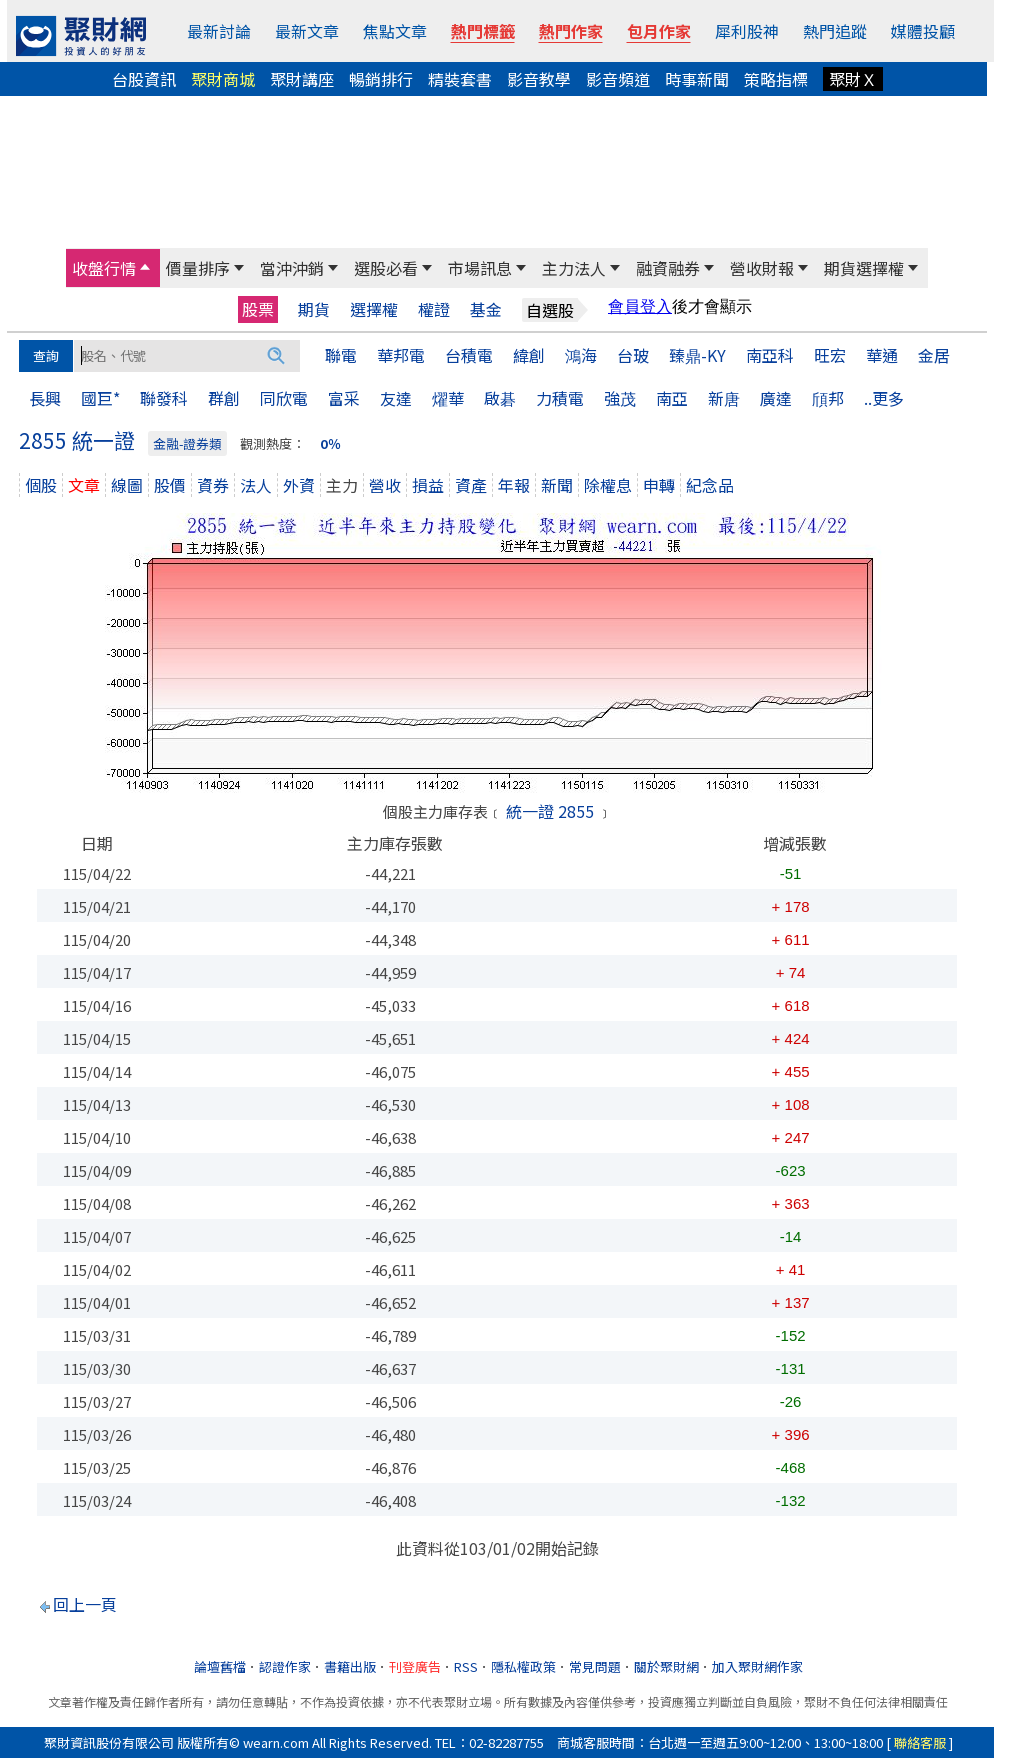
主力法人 (574, 268)
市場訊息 (480, 268)
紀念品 (710, 485)
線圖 (127, 485)
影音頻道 (618, 79)
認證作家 (285, 1666)
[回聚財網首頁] (81, 36)
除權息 (608, 485)
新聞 (557, 485)
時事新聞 (697, 79)
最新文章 (307, 31)
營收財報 (762, 268)
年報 (514, 485)
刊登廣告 (415, 1666)
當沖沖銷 (292, 268)
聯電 (341, 355)
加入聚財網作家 (757, 1666)
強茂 (620, 398)
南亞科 (770, 355)
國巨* (100, 398)
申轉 (659, 485)
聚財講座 (302, 79)
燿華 (448, 398)
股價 (170, 485)
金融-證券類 (187, 443)
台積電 (469, 355)
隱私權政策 (523, 1666)
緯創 (529, 355)
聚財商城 (223, 79)
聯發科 (164, 398)
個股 (41, 485)
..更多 (884, 398)
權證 (434, 309)
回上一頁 (85, 1604)
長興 (45, 398)
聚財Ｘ (853, 79)
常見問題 (595, 1666)
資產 (471, 485)
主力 (342, 485)
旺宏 (830, 355)
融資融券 (668, 268)
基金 (486, 309)
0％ (330, 443)
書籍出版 (350, 1666)
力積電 (560, 398)
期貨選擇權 (864, 268)
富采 (344, 398)
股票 (258, 309)
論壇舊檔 (220, 1666)
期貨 (314, 309)
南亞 (672, 398)
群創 (224, 398)
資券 (213, 485)
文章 (84, 485)
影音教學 (539, 79)
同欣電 (284, 398)
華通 (882, 355)
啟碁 (500, 398)
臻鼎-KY (697, 355)
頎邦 (828, 398)
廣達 (776, 398)
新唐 (724, 398)
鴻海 (581, 355)
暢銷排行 (381, 79)
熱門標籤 (483, 31)
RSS (466, 1666)
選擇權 (374, 309)
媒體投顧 (923, 31)
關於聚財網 (666, 1666)
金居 (934, 355)
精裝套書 (460, 79)
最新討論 (219, 31)
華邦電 (401, 355)
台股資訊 (144, 79)
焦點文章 (395, 31)
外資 (299, 485)
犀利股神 (747, 31)
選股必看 (386, 268)
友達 (396, 398)
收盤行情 (104, 268)
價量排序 (198, 268)
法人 (256, 485)
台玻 (633, 355)
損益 (428, 485)
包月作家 (659, 31)
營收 (385, 485)
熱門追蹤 (835, 31)
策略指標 (776, 79)
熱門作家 (571, 31)
